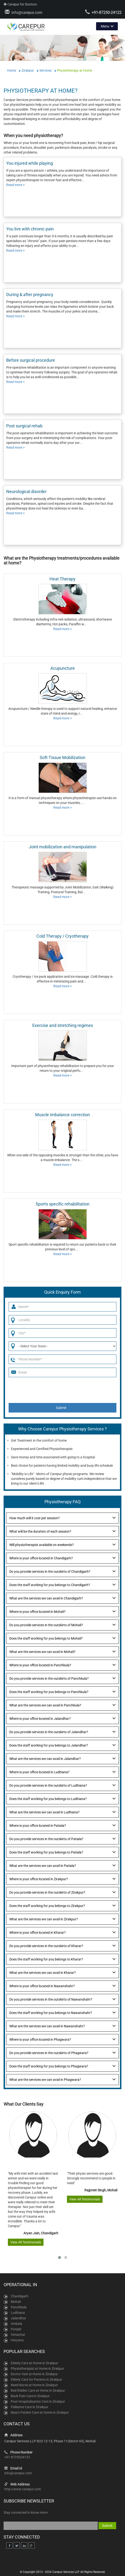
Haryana (17, 2340)
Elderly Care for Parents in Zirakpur (36, 2379)
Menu (105, 26)
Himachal (18, 2335)
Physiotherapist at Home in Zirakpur (37, 2368)
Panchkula (19, 2307)
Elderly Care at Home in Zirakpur (34, 2363)
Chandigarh (19, 2296)
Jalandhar (18, 2318)
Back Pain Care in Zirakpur (30, 2396)
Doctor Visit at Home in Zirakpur (34, 2374)
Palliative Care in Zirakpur (29, 2407)
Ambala (16, 2324)
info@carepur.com (26, 12)
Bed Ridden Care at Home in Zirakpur (38, 2390)
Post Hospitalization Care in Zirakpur (38, 2401)
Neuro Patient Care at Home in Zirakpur (40, 2412)
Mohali (16, 2302)
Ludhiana (18, 2313)
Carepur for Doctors (20, 4)
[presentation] (63, 1390)
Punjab (16, 2329)
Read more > (15, 185)
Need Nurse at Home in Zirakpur (34, 2385)
